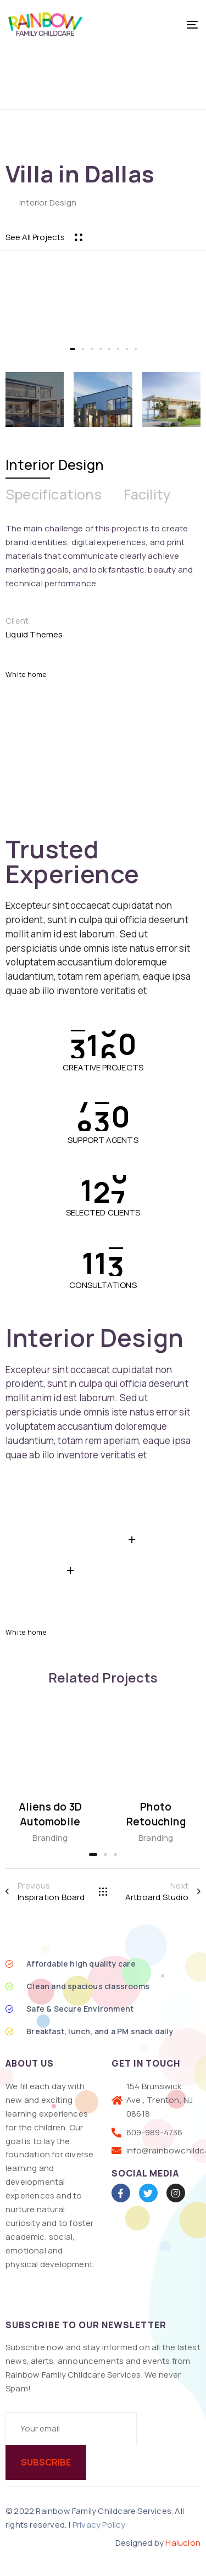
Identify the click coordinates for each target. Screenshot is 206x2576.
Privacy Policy (99, 2524)
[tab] (54, 464)
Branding (50, 1838)
